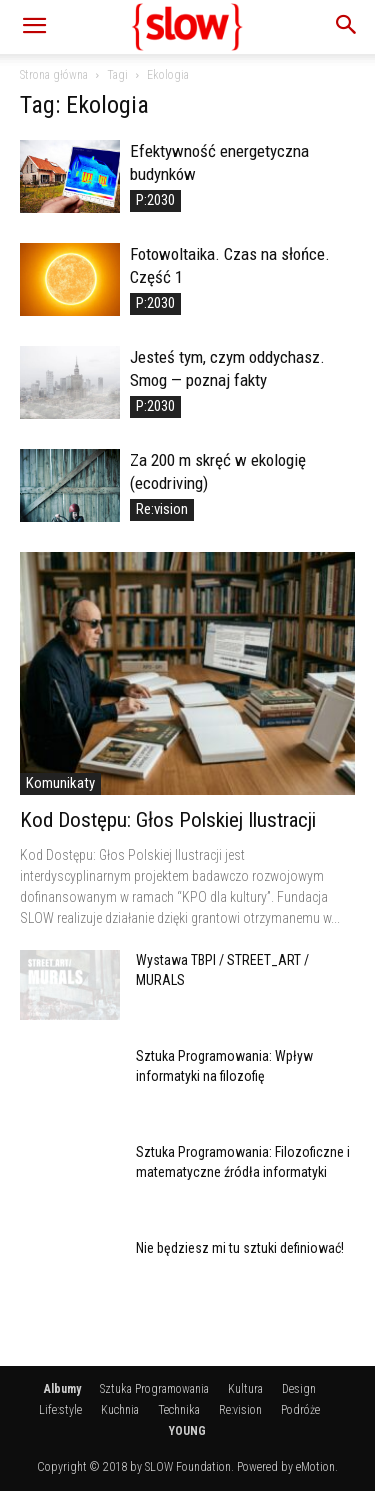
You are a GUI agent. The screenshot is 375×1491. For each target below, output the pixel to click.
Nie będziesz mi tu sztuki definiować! (240, 1248)
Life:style (60, 1410)
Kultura (245, 1389)
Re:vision (162, 509)
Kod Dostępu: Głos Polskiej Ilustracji (168, 820)
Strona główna (54, 75)
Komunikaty (60, 783)
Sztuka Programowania (154, 1389)
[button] (34, 27)
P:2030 (155, 200)
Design (299, 1389)
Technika (179, 1410)
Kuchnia (120, 1410)
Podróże (300, 1410)
